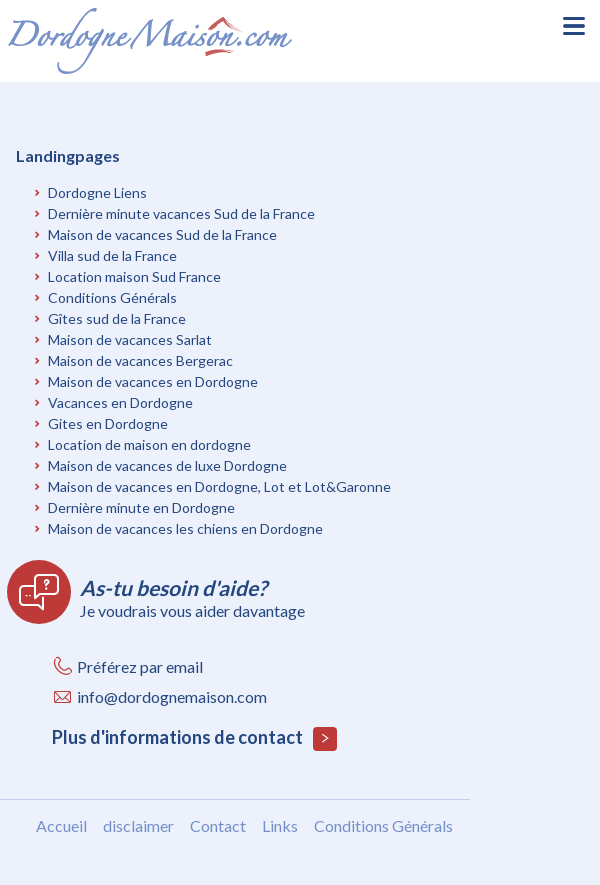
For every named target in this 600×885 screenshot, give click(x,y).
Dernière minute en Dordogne (141, 507)
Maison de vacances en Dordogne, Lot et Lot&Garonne (219, 486)
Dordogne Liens (97, 192)
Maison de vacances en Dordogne (153, 381)
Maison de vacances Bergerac (140, 360)
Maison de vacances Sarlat (130, 339)
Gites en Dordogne (108, 423)
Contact (218, 825)
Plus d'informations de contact (194, 738)
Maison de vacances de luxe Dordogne (167, 465)
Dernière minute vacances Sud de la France (181, 213)
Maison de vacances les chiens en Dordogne (185, 528)
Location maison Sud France (134, 276)
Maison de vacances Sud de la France (162, 234)
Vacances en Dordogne (120, 402)
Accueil (61, 825)
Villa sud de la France (112, 255)
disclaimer (138, 825)
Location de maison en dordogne (149, 444)
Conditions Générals (112, 297)
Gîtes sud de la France (117, 318)
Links (280, 825)
